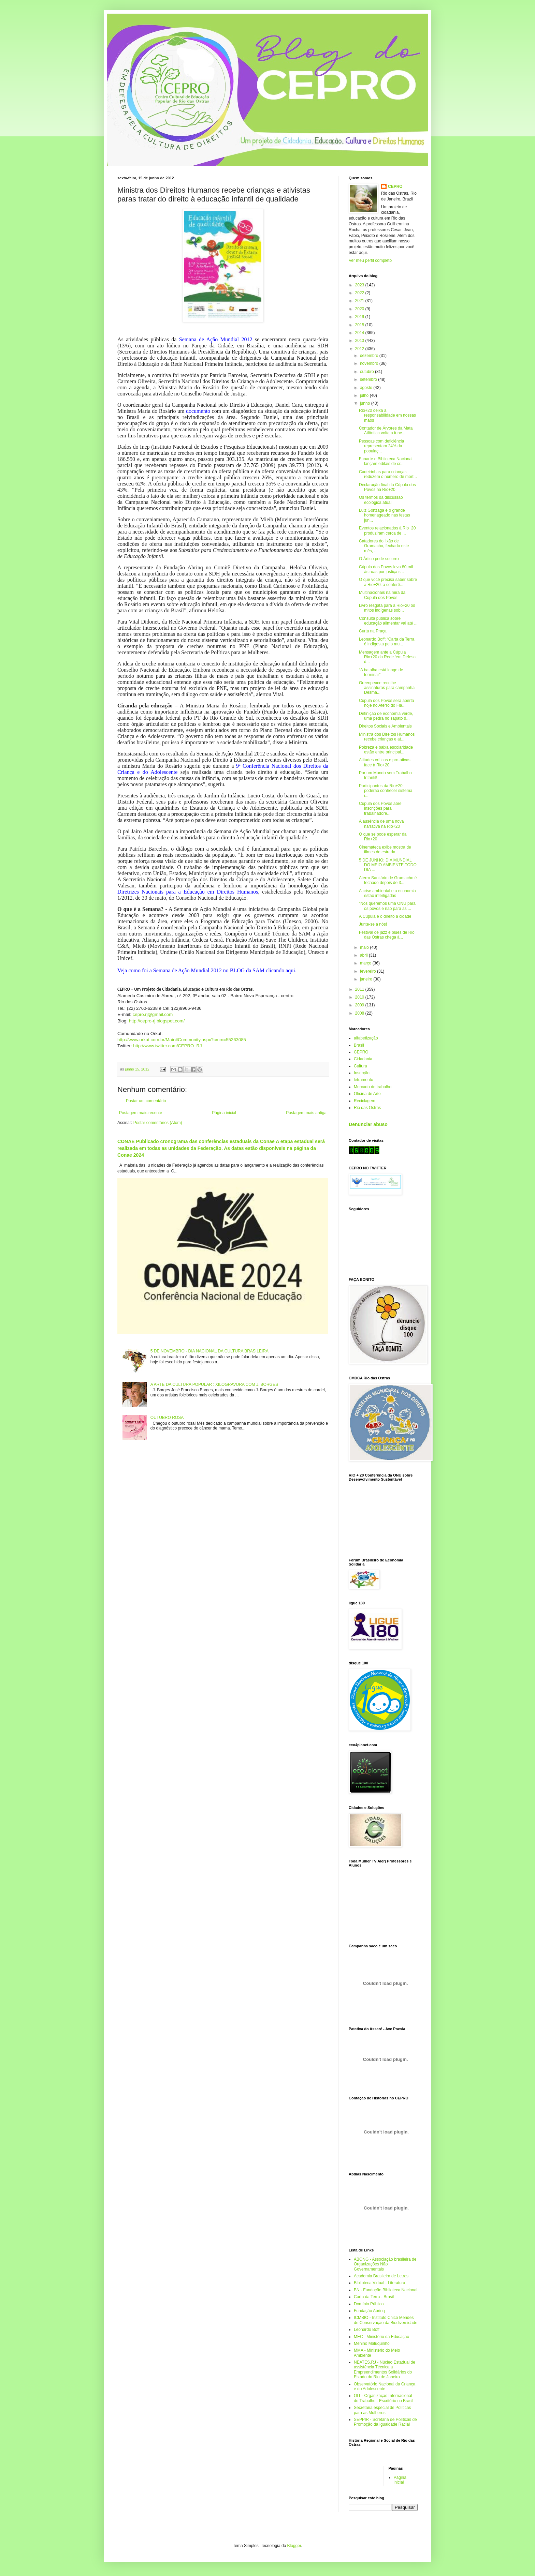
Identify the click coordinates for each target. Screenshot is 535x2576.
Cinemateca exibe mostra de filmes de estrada (385, 849)
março (366, 963)
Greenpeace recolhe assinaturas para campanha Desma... (387, 687)
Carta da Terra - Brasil (374, 2296)
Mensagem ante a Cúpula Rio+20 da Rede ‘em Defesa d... (387, 657)
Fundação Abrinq (369, 2310)
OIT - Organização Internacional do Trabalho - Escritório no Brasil (383, 2398)
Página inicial (224, 1112)
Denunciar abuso (368, 1124)
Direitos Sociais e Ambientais (385, 726)
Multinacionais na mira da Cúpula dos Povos (382, 595)
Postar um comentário (146, 1100)
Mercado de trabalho (372, 1086)
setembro (369, 379)
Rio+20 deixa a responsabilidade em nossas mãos (387, 415)
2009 (360, 1005)
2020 (360, 308)
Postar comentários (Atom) (157, 1122)
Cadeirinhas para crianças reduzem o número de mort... (388, 474)
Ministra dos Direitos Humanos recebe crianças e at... (387, 737)
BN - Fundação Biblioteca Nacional (385, 2290)
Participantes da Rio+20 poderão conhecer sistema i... (385, 790)
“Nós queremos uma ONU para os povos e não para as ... (387, 906)
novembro (369, 363)
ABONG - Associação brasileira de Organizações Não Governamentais (385, 2264)
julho (365, 395)
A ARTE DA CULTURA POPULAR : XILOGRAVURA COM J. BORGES (214, 1384)
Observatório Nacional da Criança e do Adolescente (384, 2386)
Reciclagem (364, 1100)
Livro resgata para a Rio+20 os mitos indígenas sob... (387, 608)
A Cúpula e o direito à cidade (385, 916)
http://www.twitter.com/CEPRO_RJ (167, 1045)
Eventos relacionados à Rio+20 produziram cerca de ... (387, 530)
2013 (360, 340)
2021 (360, 300)
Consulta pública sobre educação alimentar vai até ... (388, 621)
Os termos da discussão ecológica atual (381, 500)
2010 (360, 997)
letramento (363, 1079)
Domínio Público (369, 2304)
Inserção (362, 1072)
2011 (360, 989)
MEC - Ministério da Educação (381, 2336)
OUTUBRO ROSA (167, 1417)
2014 (360, 332)
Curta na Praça (373, 631)
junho (365, 403)
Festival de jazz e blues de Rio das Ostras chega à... (387, 935)
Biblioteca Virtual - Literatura (379, 2282)
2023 (360, 285)
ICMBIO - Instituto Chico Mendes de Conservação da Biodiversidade (385, 2320)
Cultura (360, 1066)
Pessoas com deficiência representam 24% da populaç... (381, 446)
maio (365, 947)
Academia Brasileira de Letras (381, 2276)
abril (364, 955)
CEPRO (395, 186)
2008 (360, 1013)
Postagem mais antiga (306, 1112)
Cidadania (363, 1059)
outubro (367, 371)
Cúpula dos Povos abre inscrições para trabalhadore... (380, 808)
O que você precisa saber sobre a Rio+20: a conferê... (388, 582)
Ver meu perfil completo (370, 260)
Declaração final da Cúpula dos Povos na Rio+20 (387, 487)
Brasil (359, 1045)
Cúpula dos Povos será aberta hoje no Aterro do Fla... (386, 703)
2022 (360, 292)
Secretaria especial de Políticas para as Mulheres (382, 2410)
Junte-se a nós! (373, 924)
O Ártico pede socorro (379, 558)
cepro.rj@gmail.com (153, 1014)
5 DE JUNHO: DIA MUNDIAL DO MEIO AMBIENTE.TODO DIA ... (388, 865)
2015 (360, 325)
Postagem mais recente (140, 1112)
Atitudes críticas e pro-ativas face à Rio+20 (384, 762)
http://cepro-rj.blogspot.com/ (157, 1020)
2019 (360, 316)
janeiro (366, 979)
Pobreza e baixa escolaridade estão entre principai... (386, 749)
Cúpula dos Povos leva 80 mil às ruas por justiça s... (386, 569)
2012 (360, 348)
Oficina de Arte (367, 1093)
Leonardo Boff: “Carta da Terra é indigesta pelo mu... (386, 641)
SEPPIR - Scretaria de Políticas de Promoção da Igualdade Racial (385, 2422)
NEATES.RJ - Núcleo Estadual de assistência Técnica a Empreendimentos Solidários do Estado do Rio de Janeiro (384, 2369)
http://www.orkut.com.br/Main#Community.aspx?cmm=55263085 (181, 1039)
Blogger (294, 2545)
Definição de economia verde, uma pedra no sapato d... (386, 716)
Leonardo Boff (366, 2329)
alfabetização (366, 1038)
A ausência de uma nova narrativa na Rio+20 (381, 823)
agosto (366, 387)
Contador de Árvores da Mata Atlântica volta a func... (386, 430)
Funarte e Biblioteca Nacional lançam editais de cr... (386, 461)
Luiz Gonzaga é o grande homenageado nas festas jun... (384, 515)
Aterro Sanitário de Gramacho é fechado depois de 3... (388, 880)
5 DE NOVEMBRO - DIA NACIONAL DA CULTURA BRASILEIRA (209, 1351)
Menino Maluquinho (372, 2343)
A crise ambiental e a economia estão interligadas (387, 893)
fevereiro (368, 971)
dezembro (369, 355)
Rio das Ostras (367, 1107)
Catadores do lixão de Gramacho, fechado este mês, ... (384, 546)
